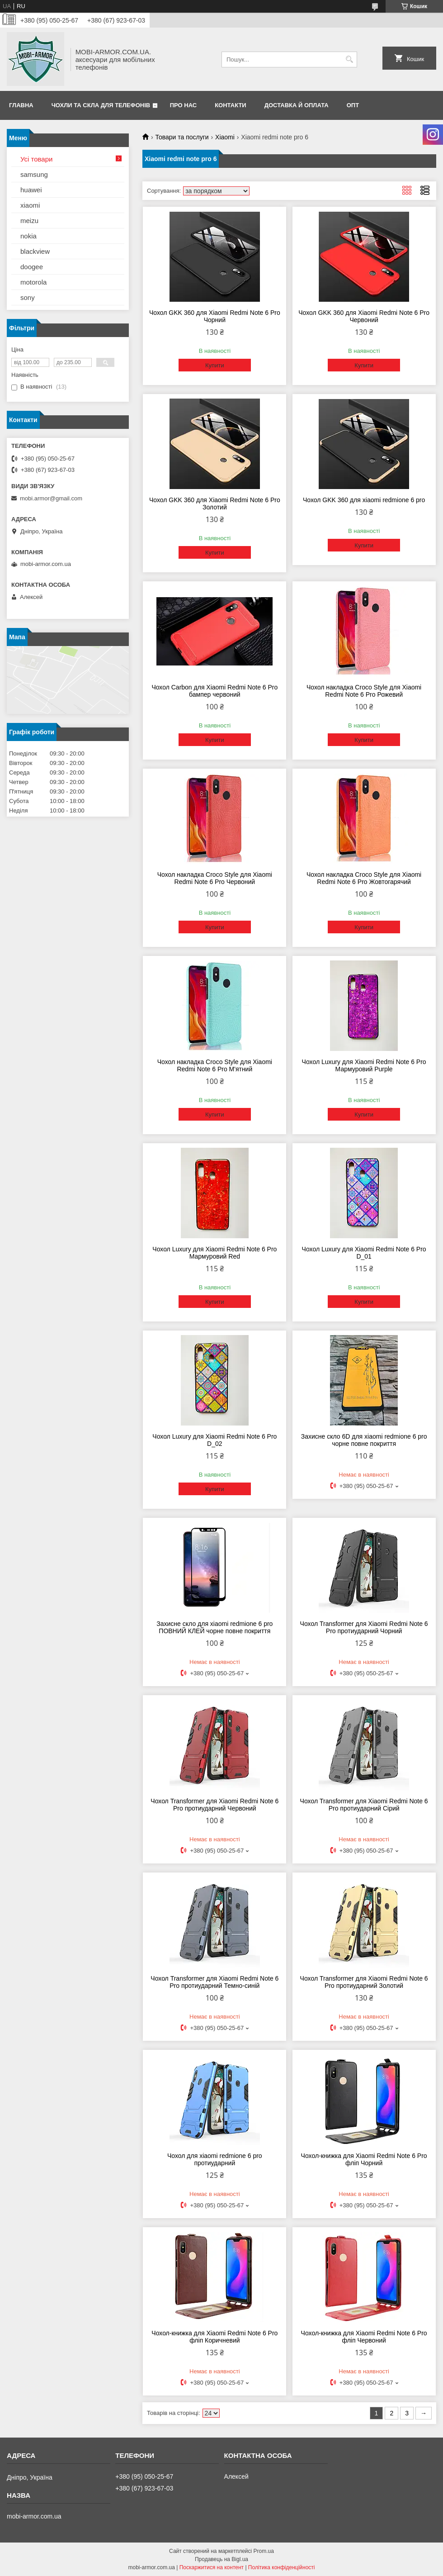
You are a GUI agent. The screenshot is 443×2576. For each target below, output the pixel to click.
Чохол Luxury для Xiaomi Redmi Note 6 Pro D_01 (364, 1252)
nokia (28, 236)
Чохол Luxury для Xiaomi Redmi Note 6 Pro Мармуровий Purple (364, 1065)
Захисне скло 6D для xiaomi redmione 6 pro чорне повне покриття (364, 1440)
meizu (29, 220)
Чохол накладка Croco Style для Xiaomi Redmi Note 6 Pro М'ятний (214, 1065)
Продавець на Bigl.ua (221, 2559)
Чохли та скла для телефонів (101, 105)
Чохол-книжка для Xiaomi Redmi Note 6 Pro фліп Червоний (364, 2336)
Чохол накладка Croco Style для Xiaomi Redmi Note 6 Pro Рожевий (363, 691)
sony (27, 297)
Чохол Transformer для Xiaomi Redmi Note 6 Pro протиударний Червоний (214, 1804)
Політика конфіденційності (281, 2567)
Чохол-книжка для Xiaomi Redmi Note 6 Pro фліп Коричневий (214, 2336)
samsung (34, 174)
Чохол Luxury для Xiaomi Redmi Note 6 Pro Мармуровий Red (214, 1252)
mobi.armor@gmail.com (51, 498)
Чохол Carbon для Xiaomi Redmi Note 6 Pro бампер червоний (214, 691)
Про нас (183, 105)
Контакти (230, 105)
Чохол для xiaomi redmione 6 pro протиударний (214, 2159)
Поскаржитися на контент (211, 2567)
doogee (31, 267)
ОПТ (353, 105)
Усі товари (36, 159)
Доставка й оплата (296, 105)
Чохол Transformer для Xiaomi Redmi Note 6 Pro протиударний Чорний (364, 1627)
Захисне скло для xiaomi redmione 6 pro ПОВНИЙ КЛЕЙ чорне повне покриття (214, 1627)
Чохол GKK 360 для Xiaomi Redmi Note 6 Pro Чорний (214, 316)
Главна (21, 105)
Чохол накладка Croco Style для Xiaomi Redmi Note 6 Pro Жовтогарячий (363, 878)
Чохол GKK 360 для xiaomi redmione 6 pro (364, 500)
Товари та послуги (181, 137)
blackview (35, 251)
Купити (214, 365)
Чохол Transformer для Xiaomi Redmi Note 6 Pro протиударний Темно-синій (214, 1982)
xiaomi (30, 205)
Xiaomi (225, 137)
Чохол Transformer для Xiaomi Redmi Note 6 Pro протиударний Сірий (364, 1804)
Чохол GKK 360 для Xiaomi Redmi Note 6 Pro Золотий (214, 503)
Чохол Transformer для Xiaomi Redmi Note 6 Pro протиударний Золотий (364, 1982)
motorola (33, 282)
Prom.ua (264, 2551)
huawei (31, 190)
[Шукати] (349, 59)
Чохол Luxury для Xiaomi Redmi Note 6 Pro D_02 (214, 1440)
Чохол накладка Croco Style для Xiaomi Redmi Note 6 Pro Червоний (214, 878)
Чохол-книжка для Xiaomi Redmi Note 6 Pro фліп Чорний (364, 2159)
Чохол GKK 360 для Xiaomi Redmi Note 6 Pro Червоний (363, 316)
